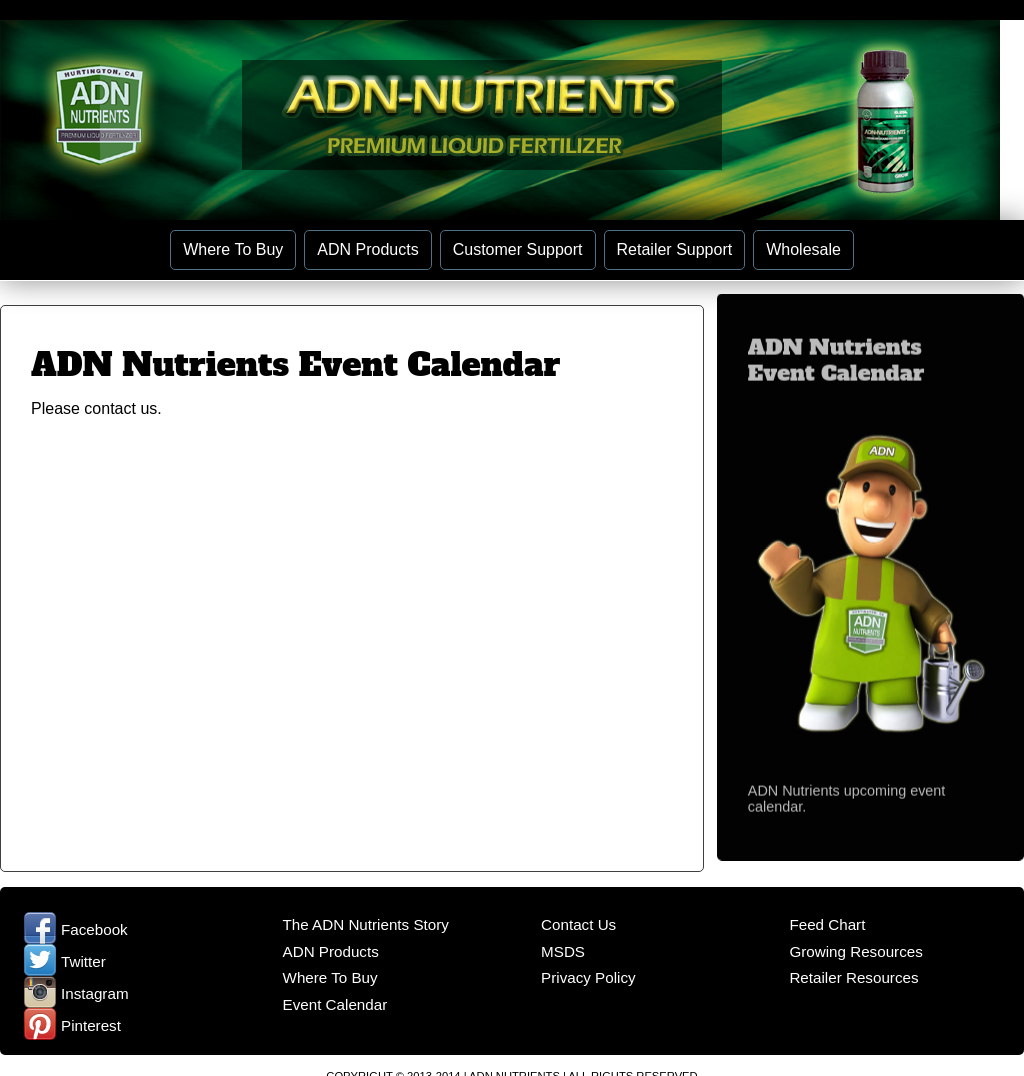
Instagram (76, 993)
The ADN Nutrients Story (366, 924)
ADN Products (367, 249)
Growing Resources (855, 951)
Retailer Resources (853, 977)
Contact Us (578, 924)
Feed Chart (827, 924)
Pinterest (72, 1025)
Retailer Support (675, 249)
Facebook (76, 929)
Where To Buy (233, 249)
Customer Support (518, 249)
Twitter (65, 961)
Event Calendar (335, 1004)
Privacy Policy (588, 977)
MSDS (563, 951)
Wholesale (803, 249)
